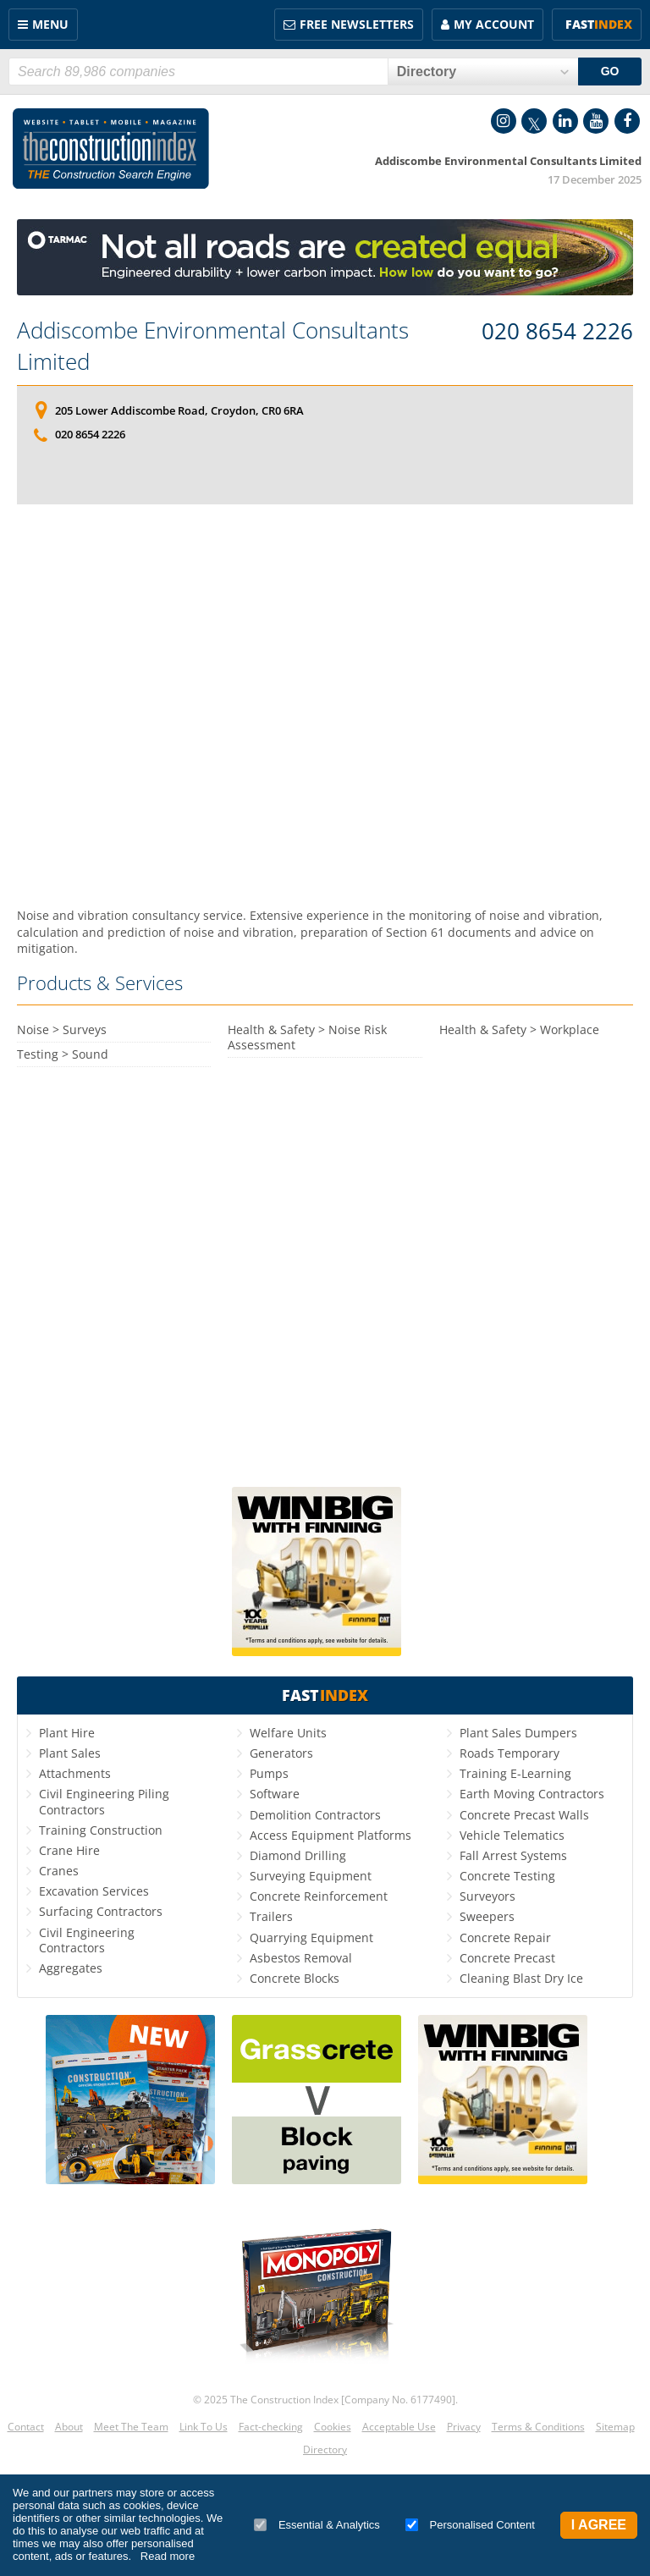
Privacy (464, 2426)
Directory (325, 2449)
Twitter (534, 121)
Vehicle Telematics (512, 1835)
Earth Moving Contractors (532, 1794)
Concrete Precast (507, 1958)
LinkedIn (565, 121)
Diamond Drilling (298, 1855)
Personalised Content (470, 2524)
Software (275, 1794)
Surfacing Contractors (100, 1911)
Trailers (271, 1916)
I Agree (598, 2525)
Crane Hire (69, 1850)
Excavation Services (94, 1891)
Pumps (269, 1773)
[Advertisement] (325, 705)
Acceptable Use (399, 2426)
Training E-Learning (515, 1773)
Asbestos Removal (301, 1958)
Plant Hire (67, 1733)
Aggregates (70, 1968)
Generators (281, 1753)
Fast (598, 24)
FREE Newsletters (357, 24)
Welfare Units (288, 1733)
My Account (494, 24)
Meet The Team (131, 2426)
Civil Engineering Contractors (87, 1940)
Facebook (627, 121)
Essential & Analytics (317, 2524)
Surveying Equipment (311, 1876)
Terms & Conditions (538, 2426)
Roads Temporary (509, 1753)
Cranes (59, 1871)
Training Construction (100, 1830)
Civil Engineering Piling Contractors (104, 1801)
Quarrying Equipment (311, 1937)
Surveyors (487, 1896)
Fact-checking (271, 2426)
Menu (50, 24)
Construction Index (111, 149)
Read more (167, 2556)
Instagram (503, 121)
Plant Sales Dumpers (518, 1733)
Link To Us (203, 2426)
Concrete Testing (507, 1876)
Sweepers (487, 1916)
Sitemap (615, 2426)
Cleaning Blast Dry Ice (521, 1978)
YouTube (596, 121)
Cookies (332, 2426)
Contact (26, 2426)
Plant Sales (70, 1753)
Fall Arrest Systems (513, 1855)
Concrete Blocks (294, 1978)
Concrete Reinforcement (319, 1896)
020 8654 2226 (557, 331)
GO (610, 71)
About (69, 2426)
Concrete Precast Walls (524, 1815)
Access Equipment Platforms (330, 1835)
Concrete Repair (505, 1937)
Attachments (75, 1773)
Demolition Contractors (315, 1815)
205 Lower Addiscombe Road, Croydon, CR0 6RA (179, 410)
